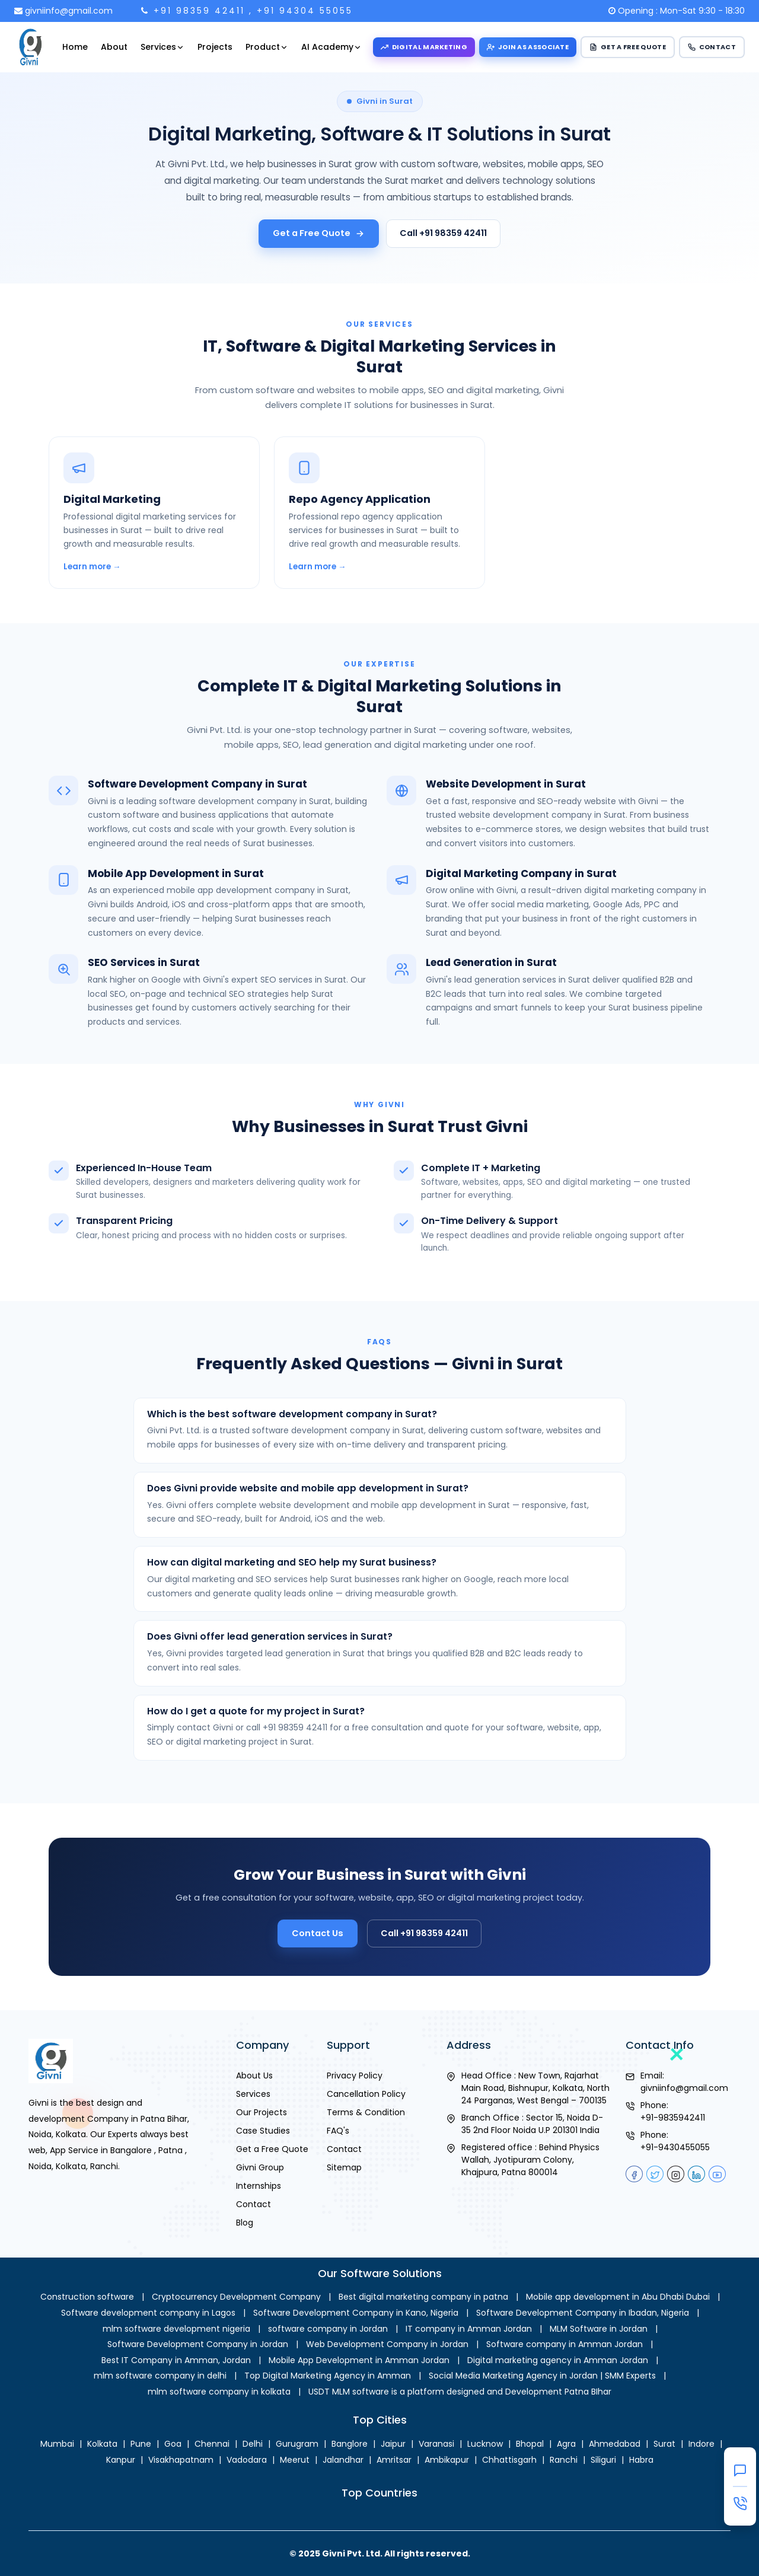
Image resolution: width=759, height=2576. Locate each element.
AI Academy (331, 47)
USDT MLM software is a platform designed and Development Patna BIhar (459, 2392)
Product (266, 47)
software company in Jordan (328, 2329)
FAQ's (338, 2131)
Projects (214, 47)
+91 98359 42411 (199, 11)
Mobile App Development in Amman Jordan (359, 2360)
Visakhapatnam (180, 2460)
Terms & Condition (366, 2112)
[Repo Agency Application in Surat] (379, 564)
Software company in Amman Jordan (564, 2344)
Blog (244, 2223)
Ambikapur (447, 2460)
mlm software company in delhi (160, 2375)
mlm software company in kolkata (219, 2392)
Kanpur (120, 2460)
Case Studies (263, 2131)
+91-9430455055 (675, 2147)
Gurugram (297, 2444)
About (114, 47)
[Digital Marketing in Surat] (154, 564)
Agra (566, 2444)
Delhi (253, 2444)
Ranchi (564, 2460)
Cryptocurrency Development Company (236, 2297)
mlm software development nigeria (176, 2329)
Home (75, 47)
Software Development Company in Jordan (197, 2344)
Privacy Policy (354, 2075)
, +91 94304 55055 (301, 11)
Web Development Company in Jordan (387, 2344)
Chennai (211, 2444)
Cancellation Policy (366, 2094)
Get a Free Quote (319, 233)
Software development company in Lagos (148, 2313)
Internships (258, 2186)
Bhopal (530, 2444)
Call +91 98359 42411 (443, 233)
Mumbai (57, 2444)
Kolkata (102, 2444)
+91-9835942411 (672, 2118)
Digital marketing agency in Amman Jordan (557, 2360)
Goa (172, 2444)
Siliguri (603, 2460)
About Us (254, 2075)
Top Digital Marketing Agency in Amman (327, 2375)
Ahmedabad (614, 2444)
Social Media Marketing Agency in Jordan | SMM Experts (542, 2375)
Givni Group (260, 2167)
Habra (641, 2460)
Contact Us (339, 1924)
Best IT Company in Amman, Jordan (176, 2360)
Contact (253, 2204)
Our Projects (261, 2112)
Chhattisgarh (509, 2460)
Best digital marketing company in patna (423, 2297)
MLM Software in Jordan (599, 2329)
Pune (140, 2444)
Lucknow (485, 2444)
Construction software (87, 2297)
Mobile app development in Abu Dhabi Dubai (618, 2297)
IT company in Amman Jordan (469, 2329)
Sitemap (344, 2167)
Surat (664, 2444)
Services (162, 47)
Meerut (295, 2460)
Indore (701, 2444)
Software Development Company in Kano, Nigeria (355, 2313)
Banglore (349, 2444)
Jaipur (393, 2444)
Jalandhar (343, 2460)
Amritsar (394, 2460)
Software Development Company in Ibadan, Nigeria (582, 2313)
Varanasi (436, 2444)
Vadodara (247, 2460)
